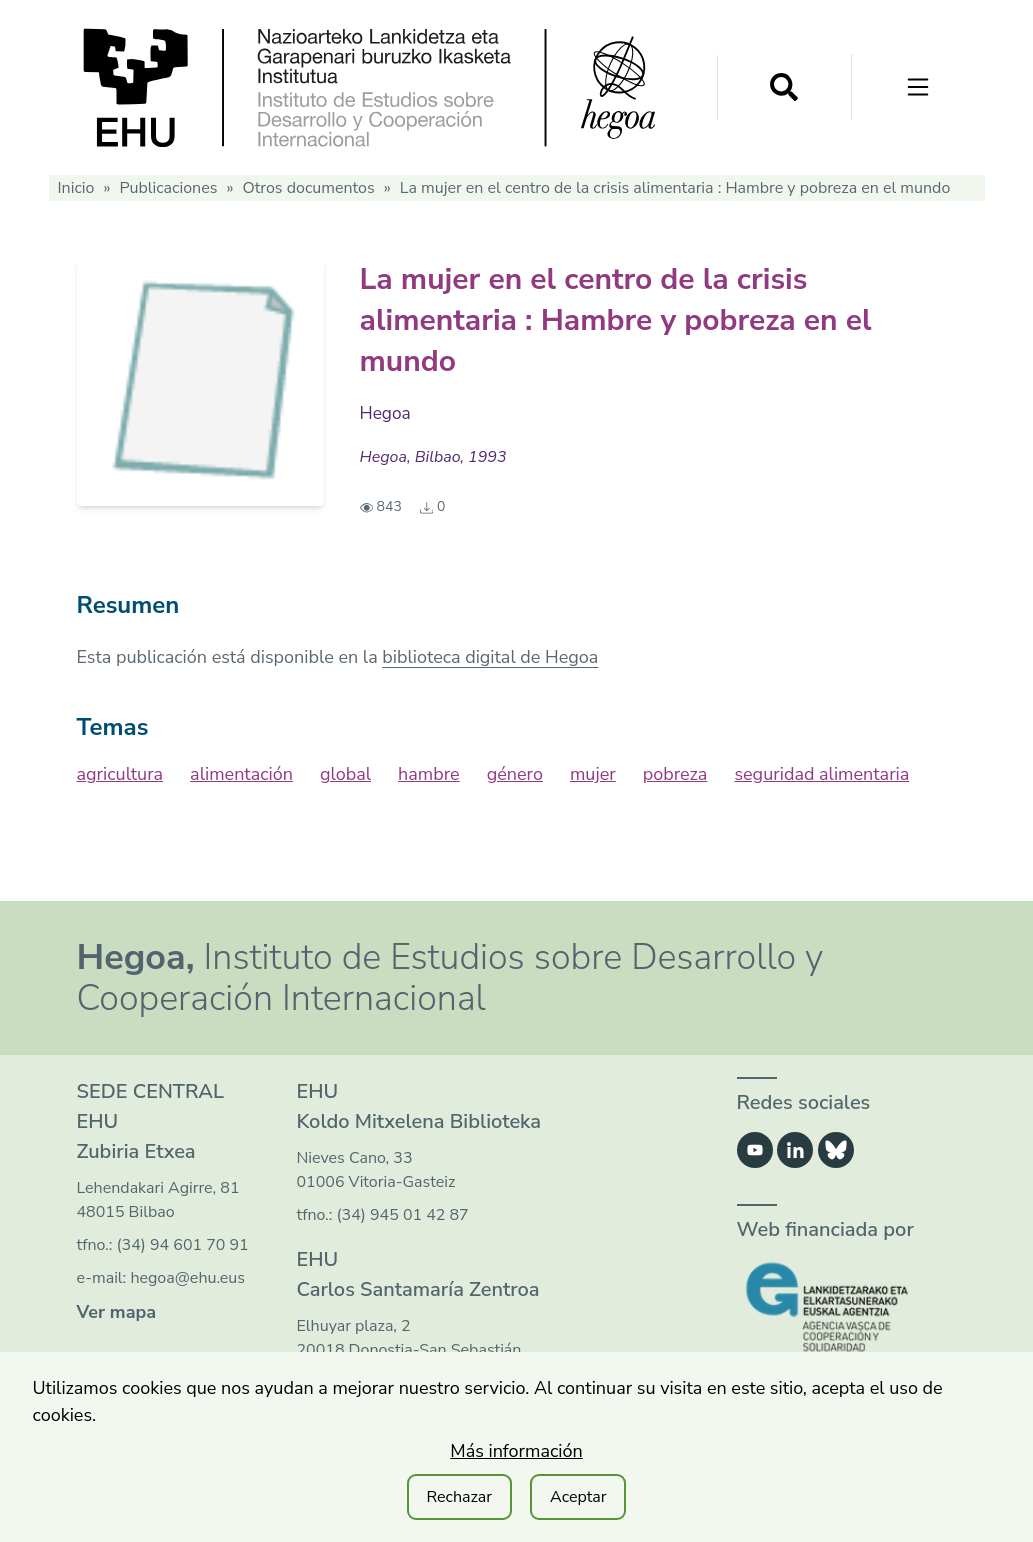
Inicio (76, 188)
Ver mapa (117, 1312)
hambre (429, 774)
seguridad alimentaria (821, 774)
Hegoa (386, 413)
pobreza (675, 774)
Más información (516, 1451)
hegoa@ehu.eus (187, 1278)
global (345, 774)
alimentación (241, 774)
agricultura (120, 774)
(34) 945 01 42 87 (403, 1215)
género (515, 774)
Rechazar (460, 1497)
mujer (593, 774)
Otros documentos (308, 188)
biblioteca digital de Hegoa (490, 657)
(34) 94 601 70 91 (183, 1245)
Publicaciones (168, 188)
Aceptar (578, 1497)
